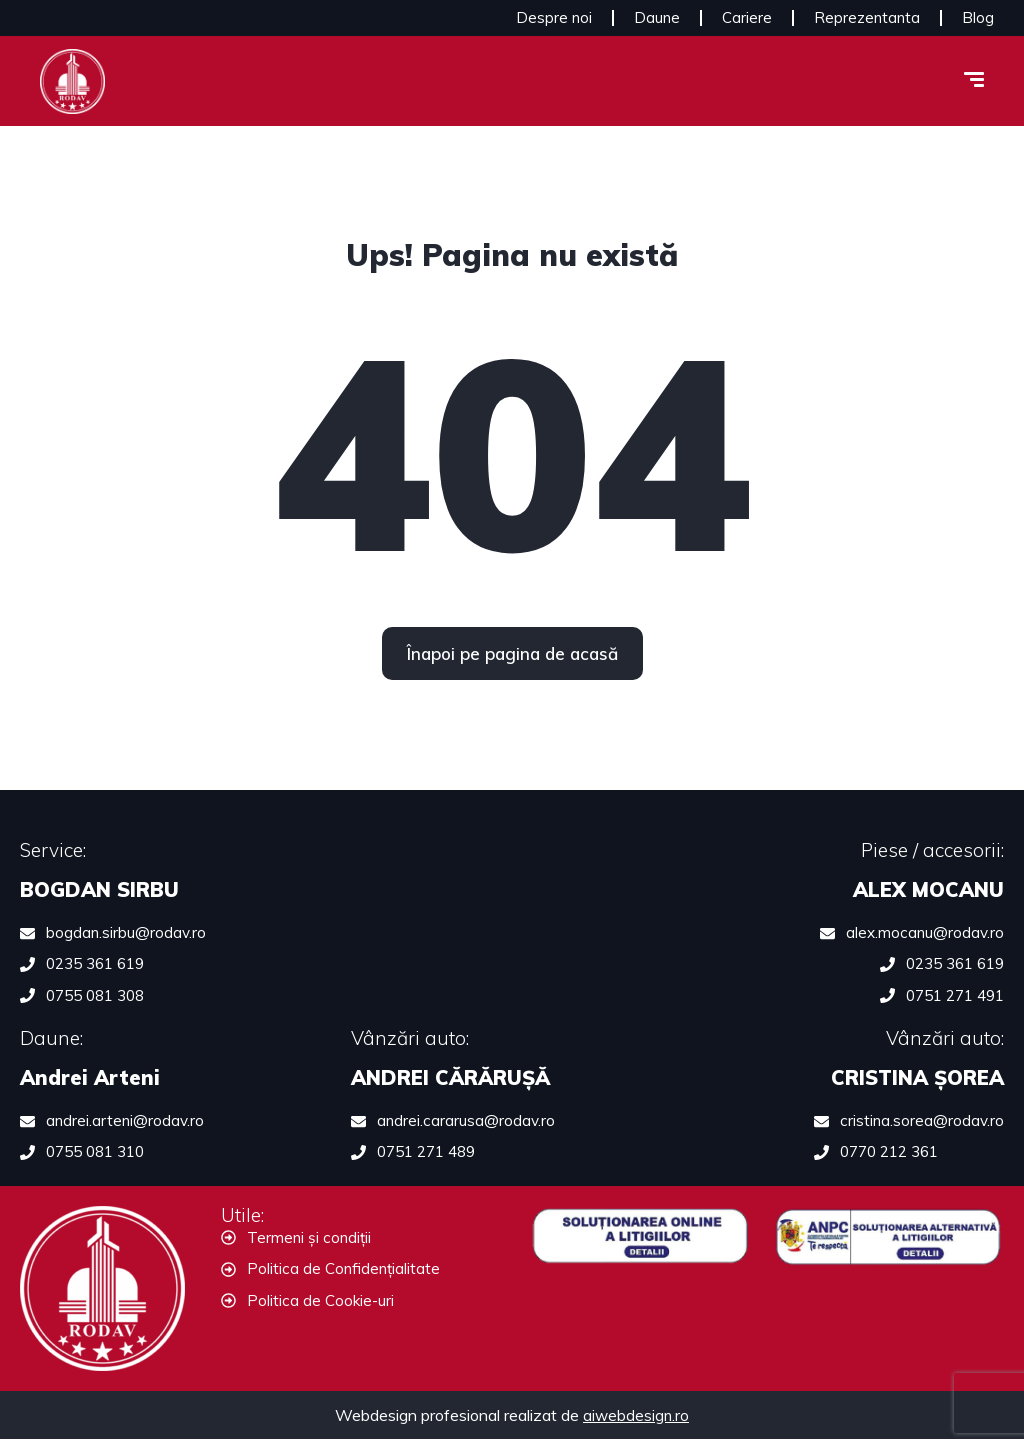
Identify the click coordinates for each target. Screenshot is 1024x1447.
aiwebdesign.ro (636, 1423)
